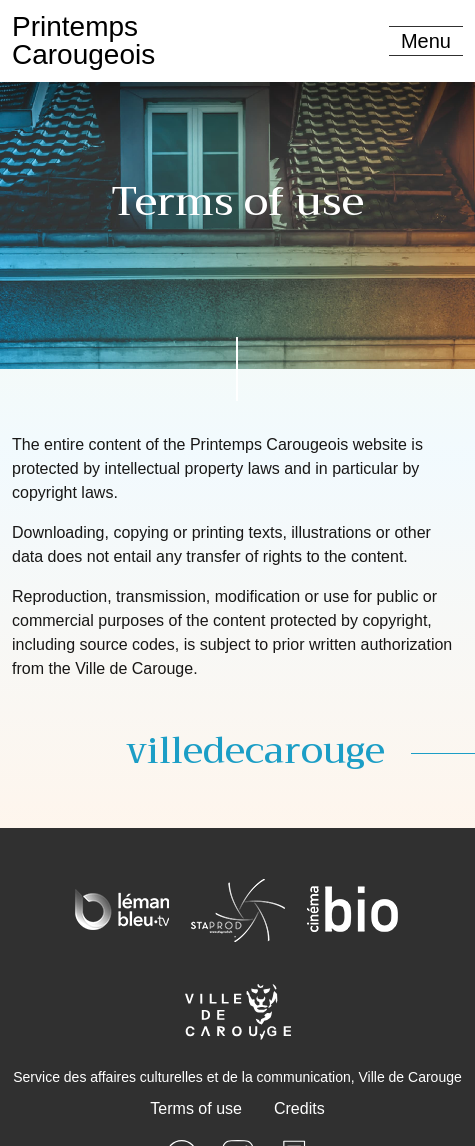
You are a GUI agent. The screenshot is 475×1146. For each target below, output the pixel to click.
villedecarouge (255, 750)
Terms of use (196, 1108)
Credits (299, 1108)
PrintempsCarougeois (83, 40)
